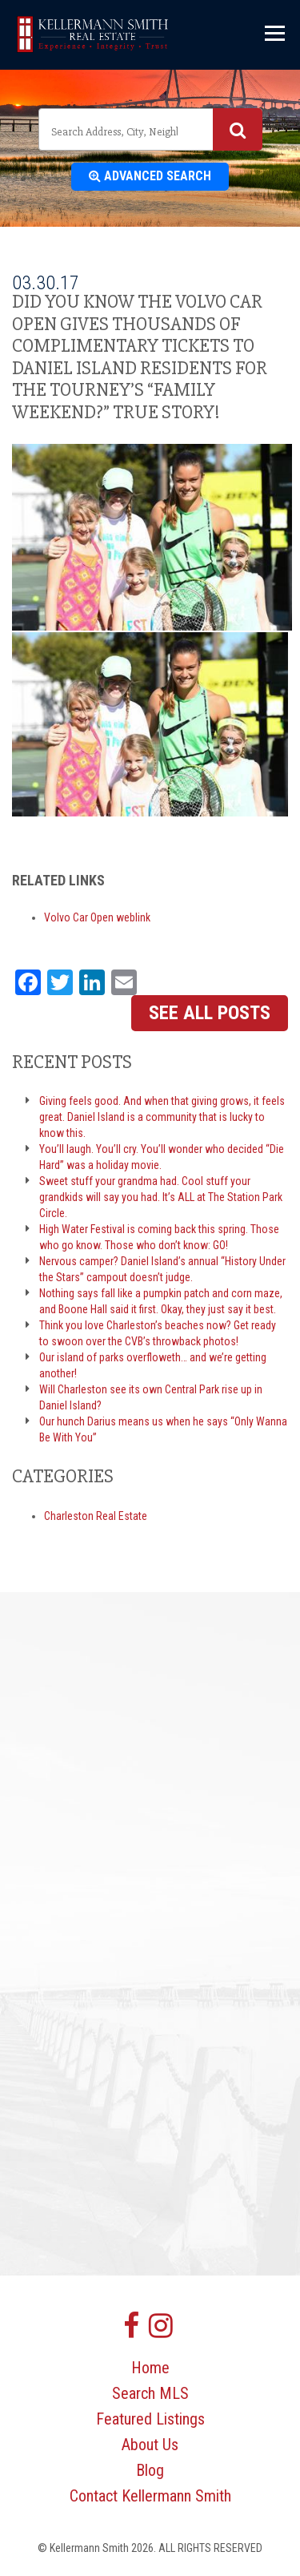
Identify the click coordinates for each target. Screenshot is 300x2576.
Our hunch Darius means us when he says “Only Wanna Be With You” (163, 1429)
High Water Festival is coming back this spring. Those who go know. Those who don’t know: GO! (159, 1237)
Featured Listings (150, 2419)
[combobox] (150, 129)
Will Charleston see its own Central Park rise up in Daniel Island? (150, 1397)
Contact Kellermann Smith (150, 2496)
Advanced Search (150, 175)
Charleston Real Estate (95, 1516)
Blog (150, 2470)
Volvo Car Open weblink (97, 917)
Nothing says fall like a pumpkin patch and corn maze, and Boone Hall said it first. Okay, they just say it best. (160, 1301)
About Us (150, 2445)
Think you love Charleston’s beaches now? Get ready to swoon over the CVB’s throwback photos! (157, 1333)
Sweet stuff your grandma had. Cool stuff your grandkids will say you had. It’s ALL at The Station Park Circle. (160, 1197)
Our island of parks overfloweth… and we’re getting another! (152, 1365)
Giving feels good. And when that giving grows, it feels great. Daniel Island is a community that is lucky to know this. (162, 1116)
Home (150, 2368)
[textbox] (116, 131)
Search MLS (150, 2393)
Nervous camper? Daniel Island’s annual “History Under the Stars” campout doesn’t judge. (162, 1269)
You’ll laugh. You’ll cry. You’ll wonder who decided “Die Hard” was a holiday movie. (161, 1157)
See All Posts (209, 1013)
